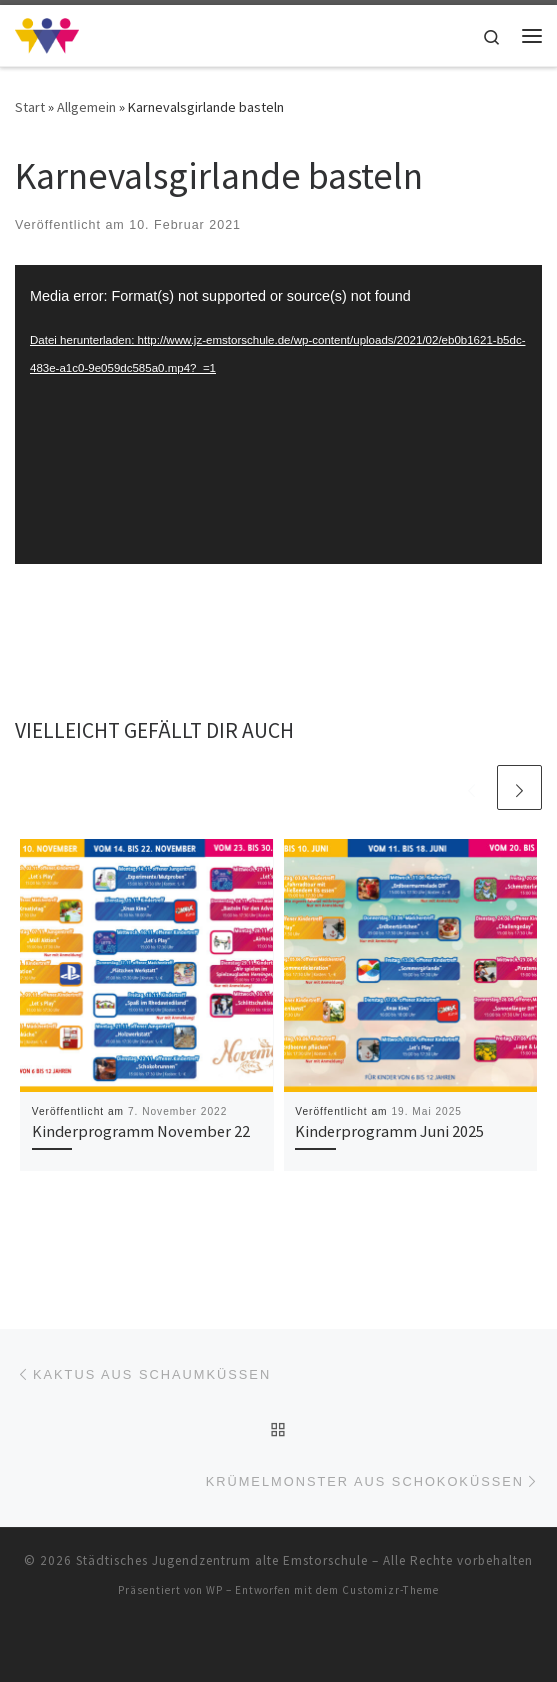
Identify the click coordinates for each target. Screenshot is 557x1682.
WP (214, 1590)
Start (30, 107)
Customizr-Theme (390, 1590)
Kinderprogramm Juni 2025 (389, 1131)
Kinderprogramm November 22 (141, 1131)
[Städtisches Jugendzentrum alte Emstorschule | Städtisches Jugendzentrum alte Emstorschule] (47, 33)
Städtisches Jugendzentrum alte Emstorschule (222, 1560)
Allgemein (86, 107)
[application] (278, 414)
